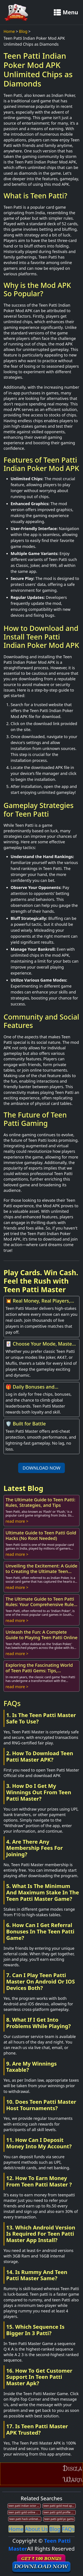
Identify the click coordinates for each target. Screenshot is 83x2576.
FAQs (68, 2529)
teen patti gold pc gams (59, 2519)
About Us (36, 2529)
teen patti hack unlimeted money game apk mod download (25, 2519)
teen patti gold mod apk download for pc (60, 2506)
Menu (66, 12)
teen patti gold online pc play (25, 2512)
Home (9, 31)
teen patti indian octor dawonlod (25, 2506)
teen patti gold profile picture (60, 2512)
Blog (23, 31)
